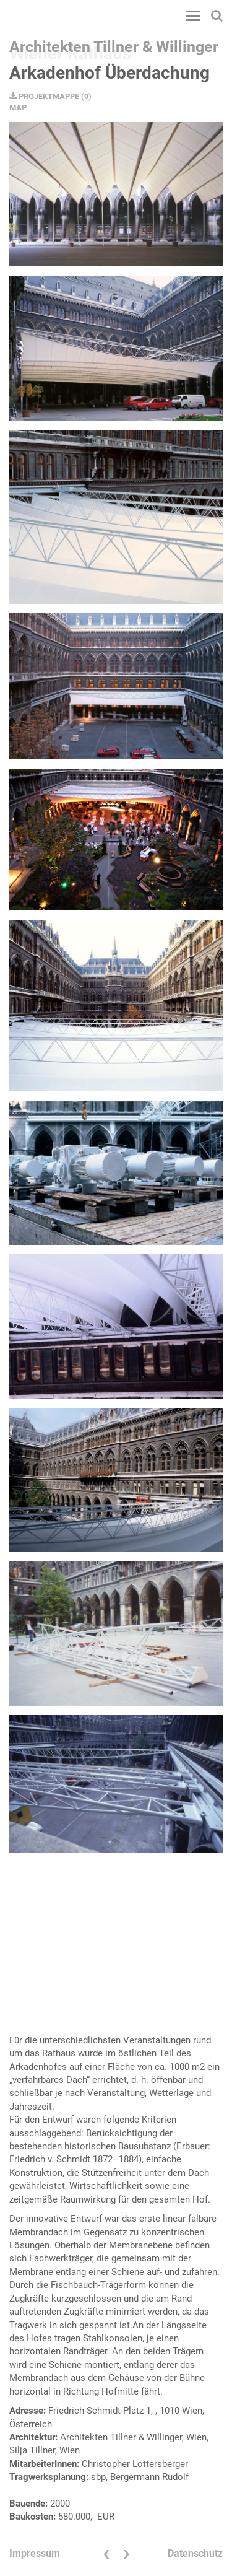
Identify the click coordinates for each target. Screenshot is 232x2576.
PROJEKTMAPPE (44, 96)
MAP (18, 107)
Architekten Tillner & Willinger (113, 47)
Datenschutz (195, 2553)
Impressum (34, 2553)
